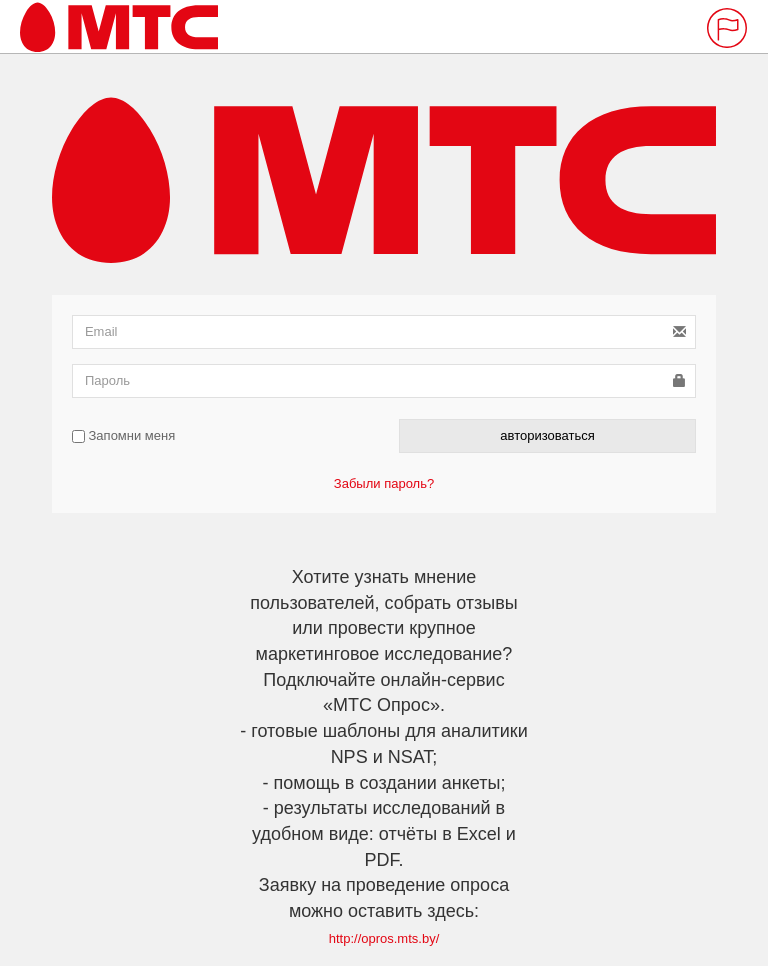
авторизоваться (547, 435)
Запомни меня (123, 435)
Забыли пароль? (384, 483)
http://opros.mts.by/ (384, 938)
